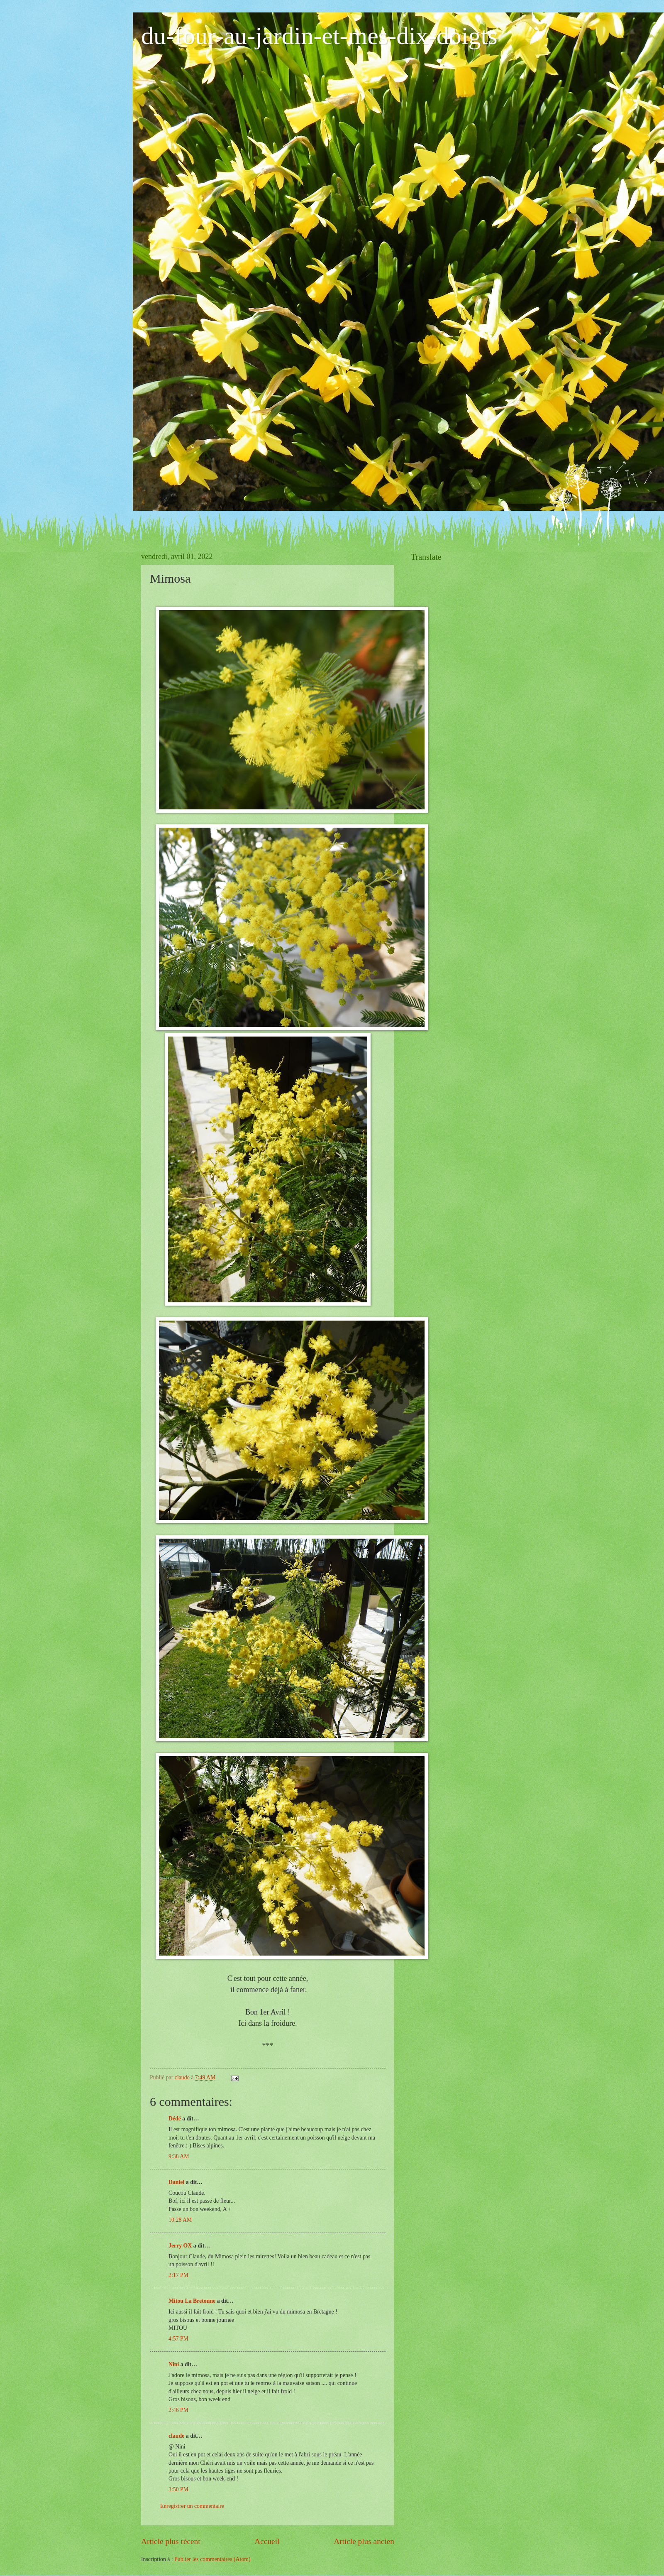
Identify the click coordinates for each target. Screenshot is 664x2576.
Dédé (174, 2118)
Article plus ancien (364, 2541)
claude (176, 2436)
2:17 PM (178, 2275)
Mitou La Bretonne (191, 2301)
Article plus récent (170, 2541)
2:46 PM (178, 2410)
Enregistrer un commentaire (192, 2506)
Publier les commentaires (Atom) (212, 2559)
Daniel (176, 2182)
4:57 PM (178, 2339)
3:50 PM (178, 2489)
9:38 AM (178, 2156)
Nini (174, 2364)
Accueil (266, 2541)
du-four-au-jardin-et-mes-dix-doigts (319, 35)
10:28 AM (180, 2220)
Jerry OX (180, 2246)
